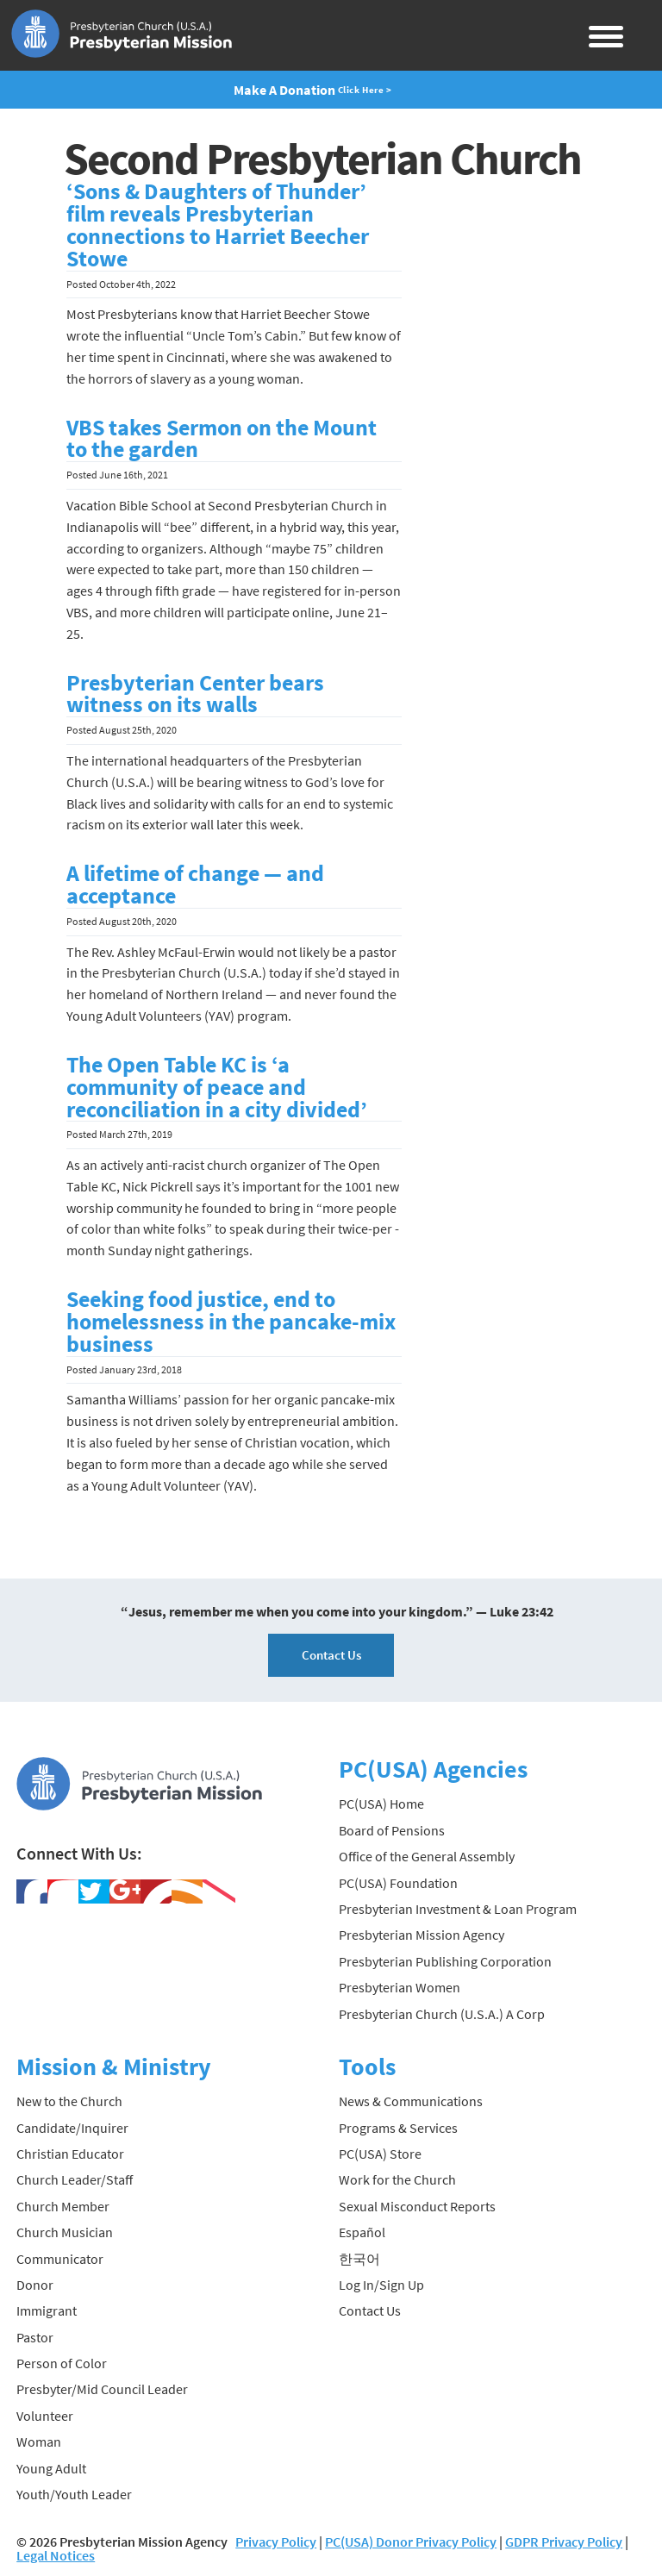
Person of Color (61, 2363)
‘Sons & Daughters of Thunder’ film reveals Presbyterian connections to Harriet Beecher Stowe (217, 225)
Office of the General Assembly (427, 1856)
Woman (38, 2441)
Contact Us (331, 1655)
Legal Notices (55, 2555)
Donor (34, 2284)
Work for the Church (397, 2179)
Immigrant (46, 2310)
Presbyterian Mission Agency (421, 1934)
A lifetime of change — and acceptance (195, 885)
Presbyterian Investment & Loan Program (458, 1908)
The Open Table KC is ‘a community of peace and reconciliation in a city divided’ (216, 1087)
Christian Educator (70, 2153)
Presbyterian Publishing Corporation (445, 1961)
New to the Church (69, 2101)
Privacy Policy (275, 2541)
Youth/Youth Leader (74, 2494)
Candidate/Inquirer (72, 2127)
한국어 (359, 2258)
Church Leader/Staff (74, 2179)
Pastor (34, 2337)
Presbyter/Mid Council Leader (102, 2389)
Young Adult (51, 2468)
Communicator (59, 2258)
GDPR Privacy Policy (563, 2541)
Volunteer (44, 2415)
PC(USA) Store (380, 2153)
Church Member (62, 2206)
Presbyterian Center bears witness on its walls (195, 694)
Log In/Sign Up (381, 2284)
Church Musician (64, 2232)
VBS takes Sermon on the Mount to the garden (221, 439)
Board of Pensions (392, 1830)
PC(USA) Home (381, 1803)
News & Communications (411, 2101)
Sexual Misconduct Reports (417, 2206)
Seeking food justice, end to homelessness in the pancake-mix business (231, 1321)
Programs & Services (398, 2127)
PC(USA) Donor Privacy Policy (410, 2541)
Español (362, 2232)
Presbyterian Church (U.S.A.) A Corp (442, 2014)
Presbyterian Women (399, 1987)
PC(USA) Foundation (398, 1882)
